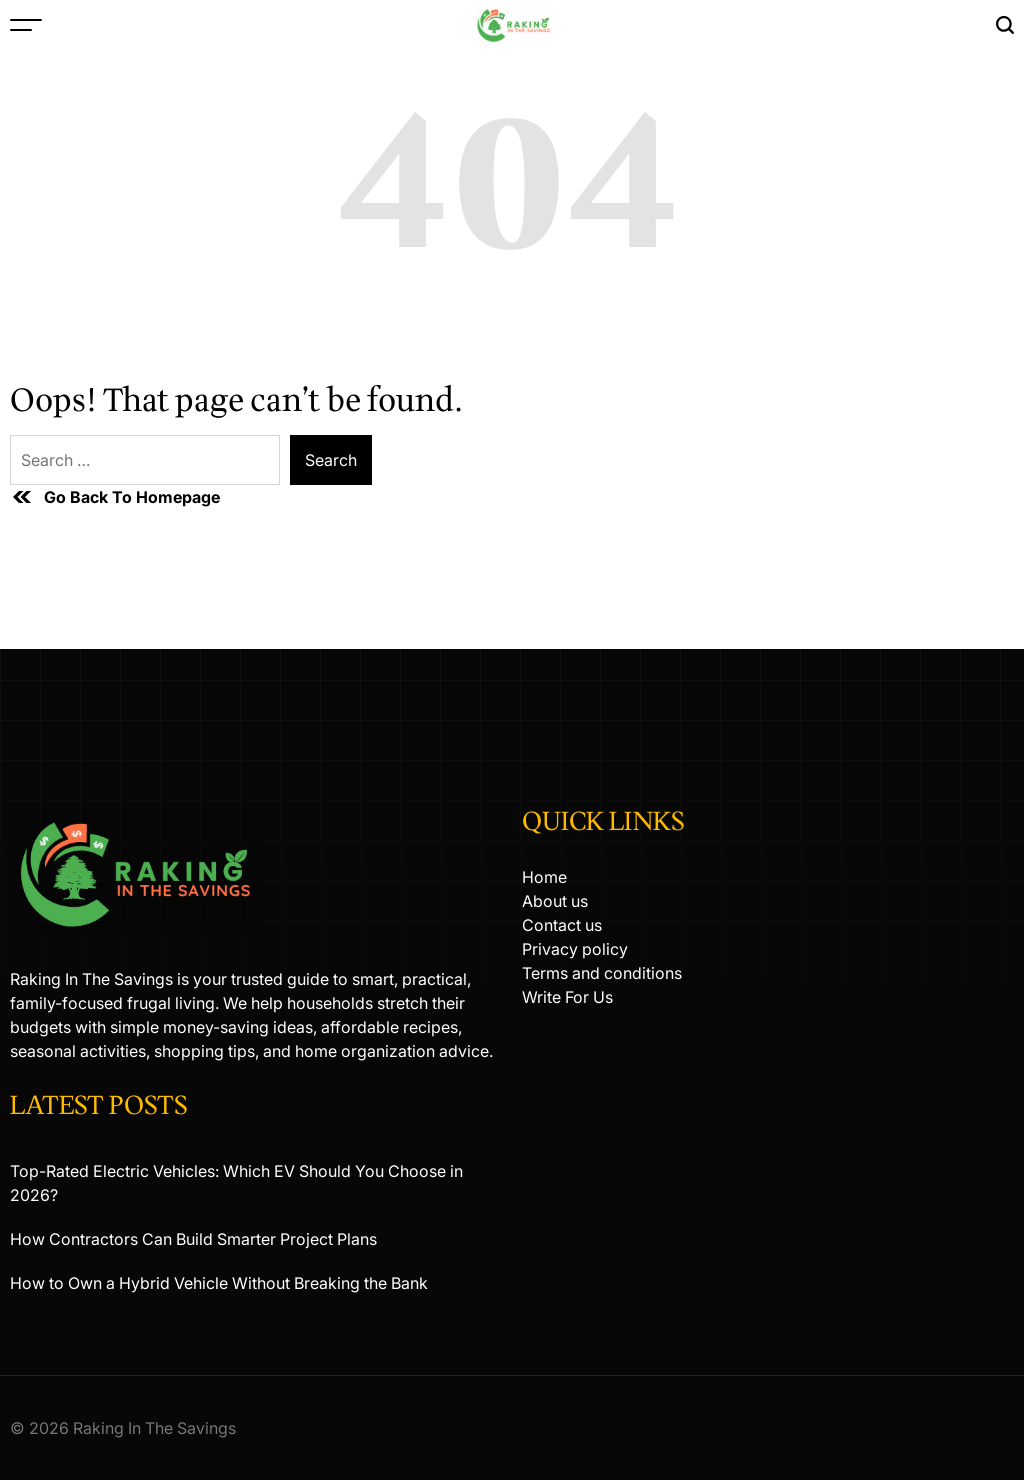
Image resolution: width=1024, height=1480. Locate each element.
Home (544, 877)
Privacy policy (575, 949)
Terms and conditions (602, 973)
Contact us (562, 925)
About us (555, 901)
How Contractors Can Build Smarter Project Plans (193, 1239)
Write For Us (567, 997)
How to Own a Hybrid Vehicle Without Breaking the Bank (219, 1283)
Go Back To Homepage (115, 497)
